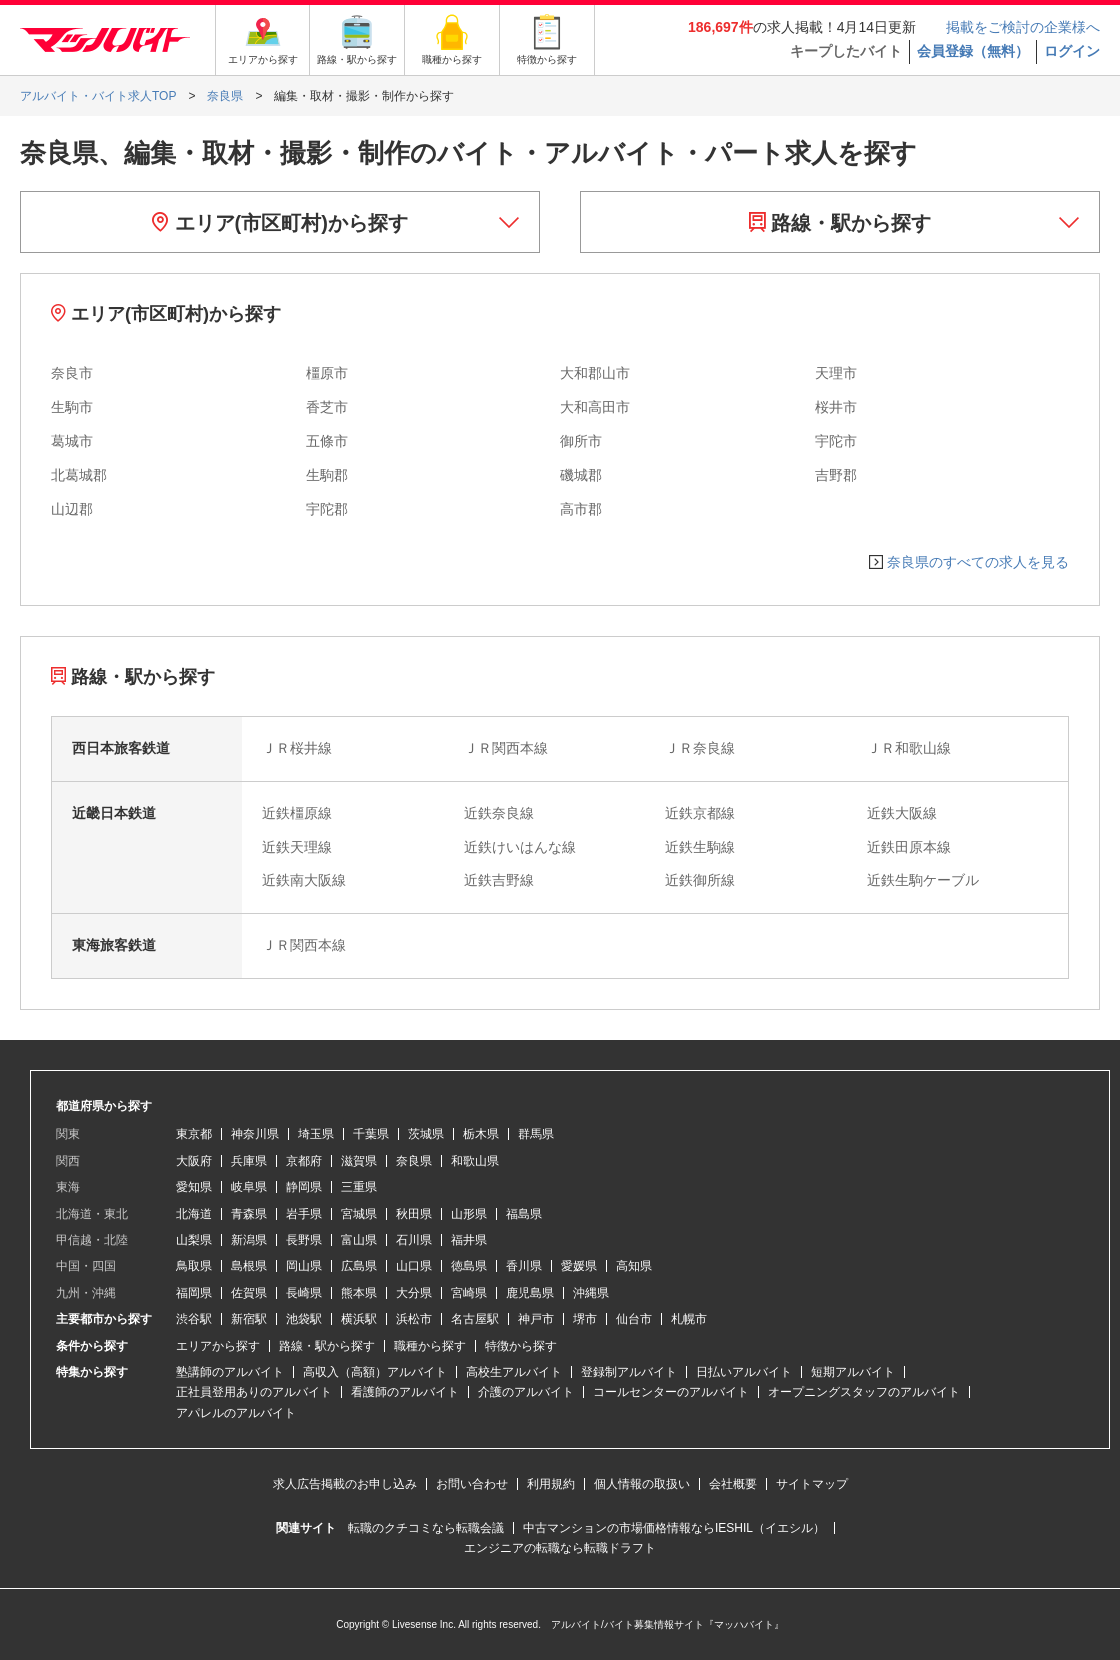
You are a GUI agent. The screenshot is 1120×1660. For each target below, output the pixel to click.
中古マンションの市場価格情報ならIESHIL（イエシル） (674, 1528)
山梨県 (194, 1240)
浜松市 (414, 1319)
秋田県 (414, 1214)
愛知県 (194, 1187)
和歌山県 (475, 1161)
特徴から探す (521, 1346)
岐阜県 (249, 1187)
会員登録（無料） (973, 51)
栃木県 (481, 1134)
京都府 (304, 1161)
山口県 (414, 1266)
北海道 (194, 1214)
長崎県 (304, 1293)
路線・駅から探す (840, 223)
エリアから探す (218, 1346)
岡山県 (304, 1266)
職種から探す (430, 1346)
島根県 (249, 1266)
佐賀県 (249, 1293)
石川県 (414, 1240)
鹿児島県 (530, 1293)
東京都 (194, 1134)
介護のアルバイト (526, 1392)
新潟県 (249, 1240)
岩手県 (304, 1214)
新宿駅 (249, 1319)
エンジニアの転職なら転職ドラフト (560, 1548)
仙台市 (634, 1319)
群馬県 (536, 1134)
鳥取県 (194, 1266)
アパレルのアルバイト (236, 1413)
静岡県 (304, 1187)
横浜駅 (359, 1319)
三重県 (359, 1187)
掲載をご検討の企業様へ (1023, 27)
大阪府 (194, 1161)
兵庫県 (249, 1161)
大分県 (414, 1293)
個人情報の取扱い (642, 1484)
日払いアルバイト (744, 1372)
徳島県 (469, 1266)
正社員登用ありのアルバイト (254, 1392)
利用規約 (551, 1484)
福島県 (524, 1214)
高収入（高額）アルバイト (375, 1372)
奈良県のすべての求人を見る (978, 562)
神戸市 (536, 1319)
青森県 (249, 1214)
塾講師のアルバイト (230, 1372)
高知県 (634, 1266)
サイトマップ (812, 1484)
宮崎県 (469, 1293)
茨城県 (426, 1134)
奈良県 (414, 1161)
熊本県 (359, 1293)
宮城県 (359, 1214)
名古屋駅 (475, 1319)
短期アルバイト (853, 1372)
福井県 (469, 1240)
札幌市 (689, 1319)
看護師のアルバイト (405, 1392)
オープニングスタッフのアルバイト (864, 1392)
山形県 (469, 1214)
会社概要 (733, 1484)
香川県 (524, 1266)
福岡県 (194, 1293)
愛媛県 (579, 1266)
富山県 (359, 1240)
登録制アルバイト (629, 1372)
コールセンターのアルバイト (671, 1392)
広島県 (359, 1266)
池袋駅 (304, 1319)
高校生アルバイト (514, 1372)
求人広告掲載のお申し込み (345, 1484)
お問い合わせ (472, 1484)
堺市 (585, 1319)
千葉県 (371, 1134)
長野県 (304, 1240)
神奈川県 (255, 1134)
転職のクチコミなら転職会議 (426, 1528)
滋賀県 (359, 1161)
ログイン (1072, 51)
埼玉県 (316, 1134)
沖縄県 (591, 1293)
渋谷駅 (194, 1319)
